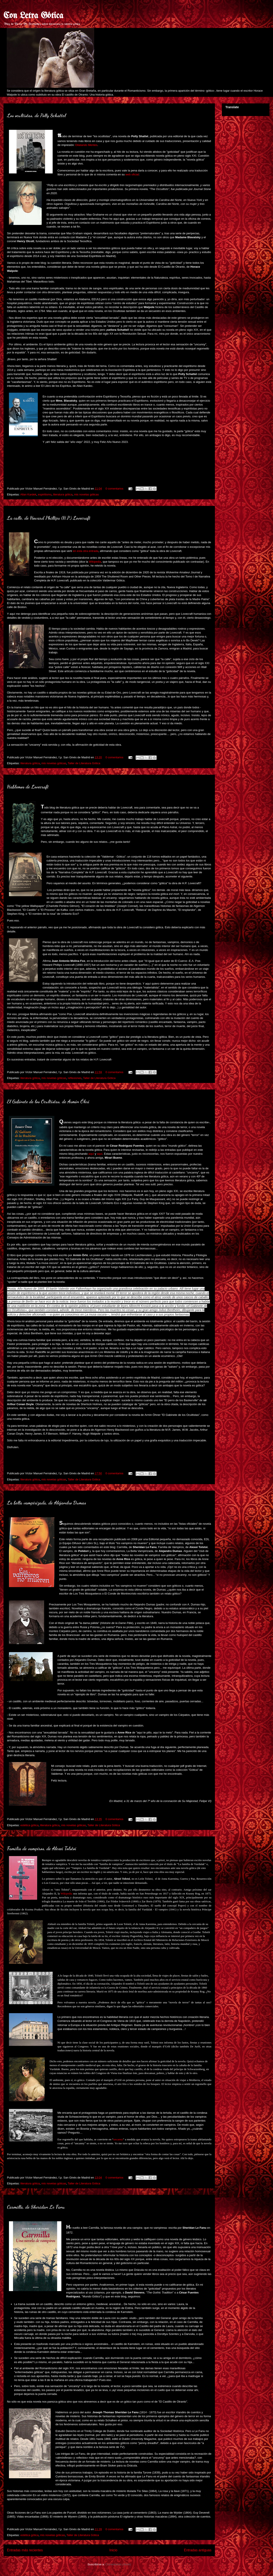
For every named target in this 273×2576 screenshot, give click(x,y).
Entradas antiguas (197, 2550)
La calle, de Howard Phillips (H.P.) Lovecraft (48, 518)
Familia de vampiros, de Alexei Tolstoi (41, 1848)
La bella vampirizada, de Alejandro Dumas (46, 1503)
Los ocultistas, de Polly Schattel (36, 115)
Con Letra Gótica (33, 15)
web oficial (132, 174)
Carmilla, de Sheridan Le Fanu (36, 2207)
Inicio (113, 2550)
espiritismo (45, 494)
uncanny (118, 2139)
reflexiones (74, 1078)
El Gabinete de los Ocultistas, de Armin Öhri (48, 1101)
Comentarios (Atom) (118, 2564)
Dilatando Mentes (86, 145)
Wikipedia (95, 561)
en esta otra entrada (85, 551)
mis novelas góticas (86, 494)
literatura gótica (63, 494)
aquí (91, 1153)
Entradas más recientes (25, 2550)
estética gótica (29, 1825)
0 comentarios (114, 488)
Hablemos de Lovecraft (28, 787)
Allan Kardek (28, 494)
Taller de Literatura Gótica (84, 763)
